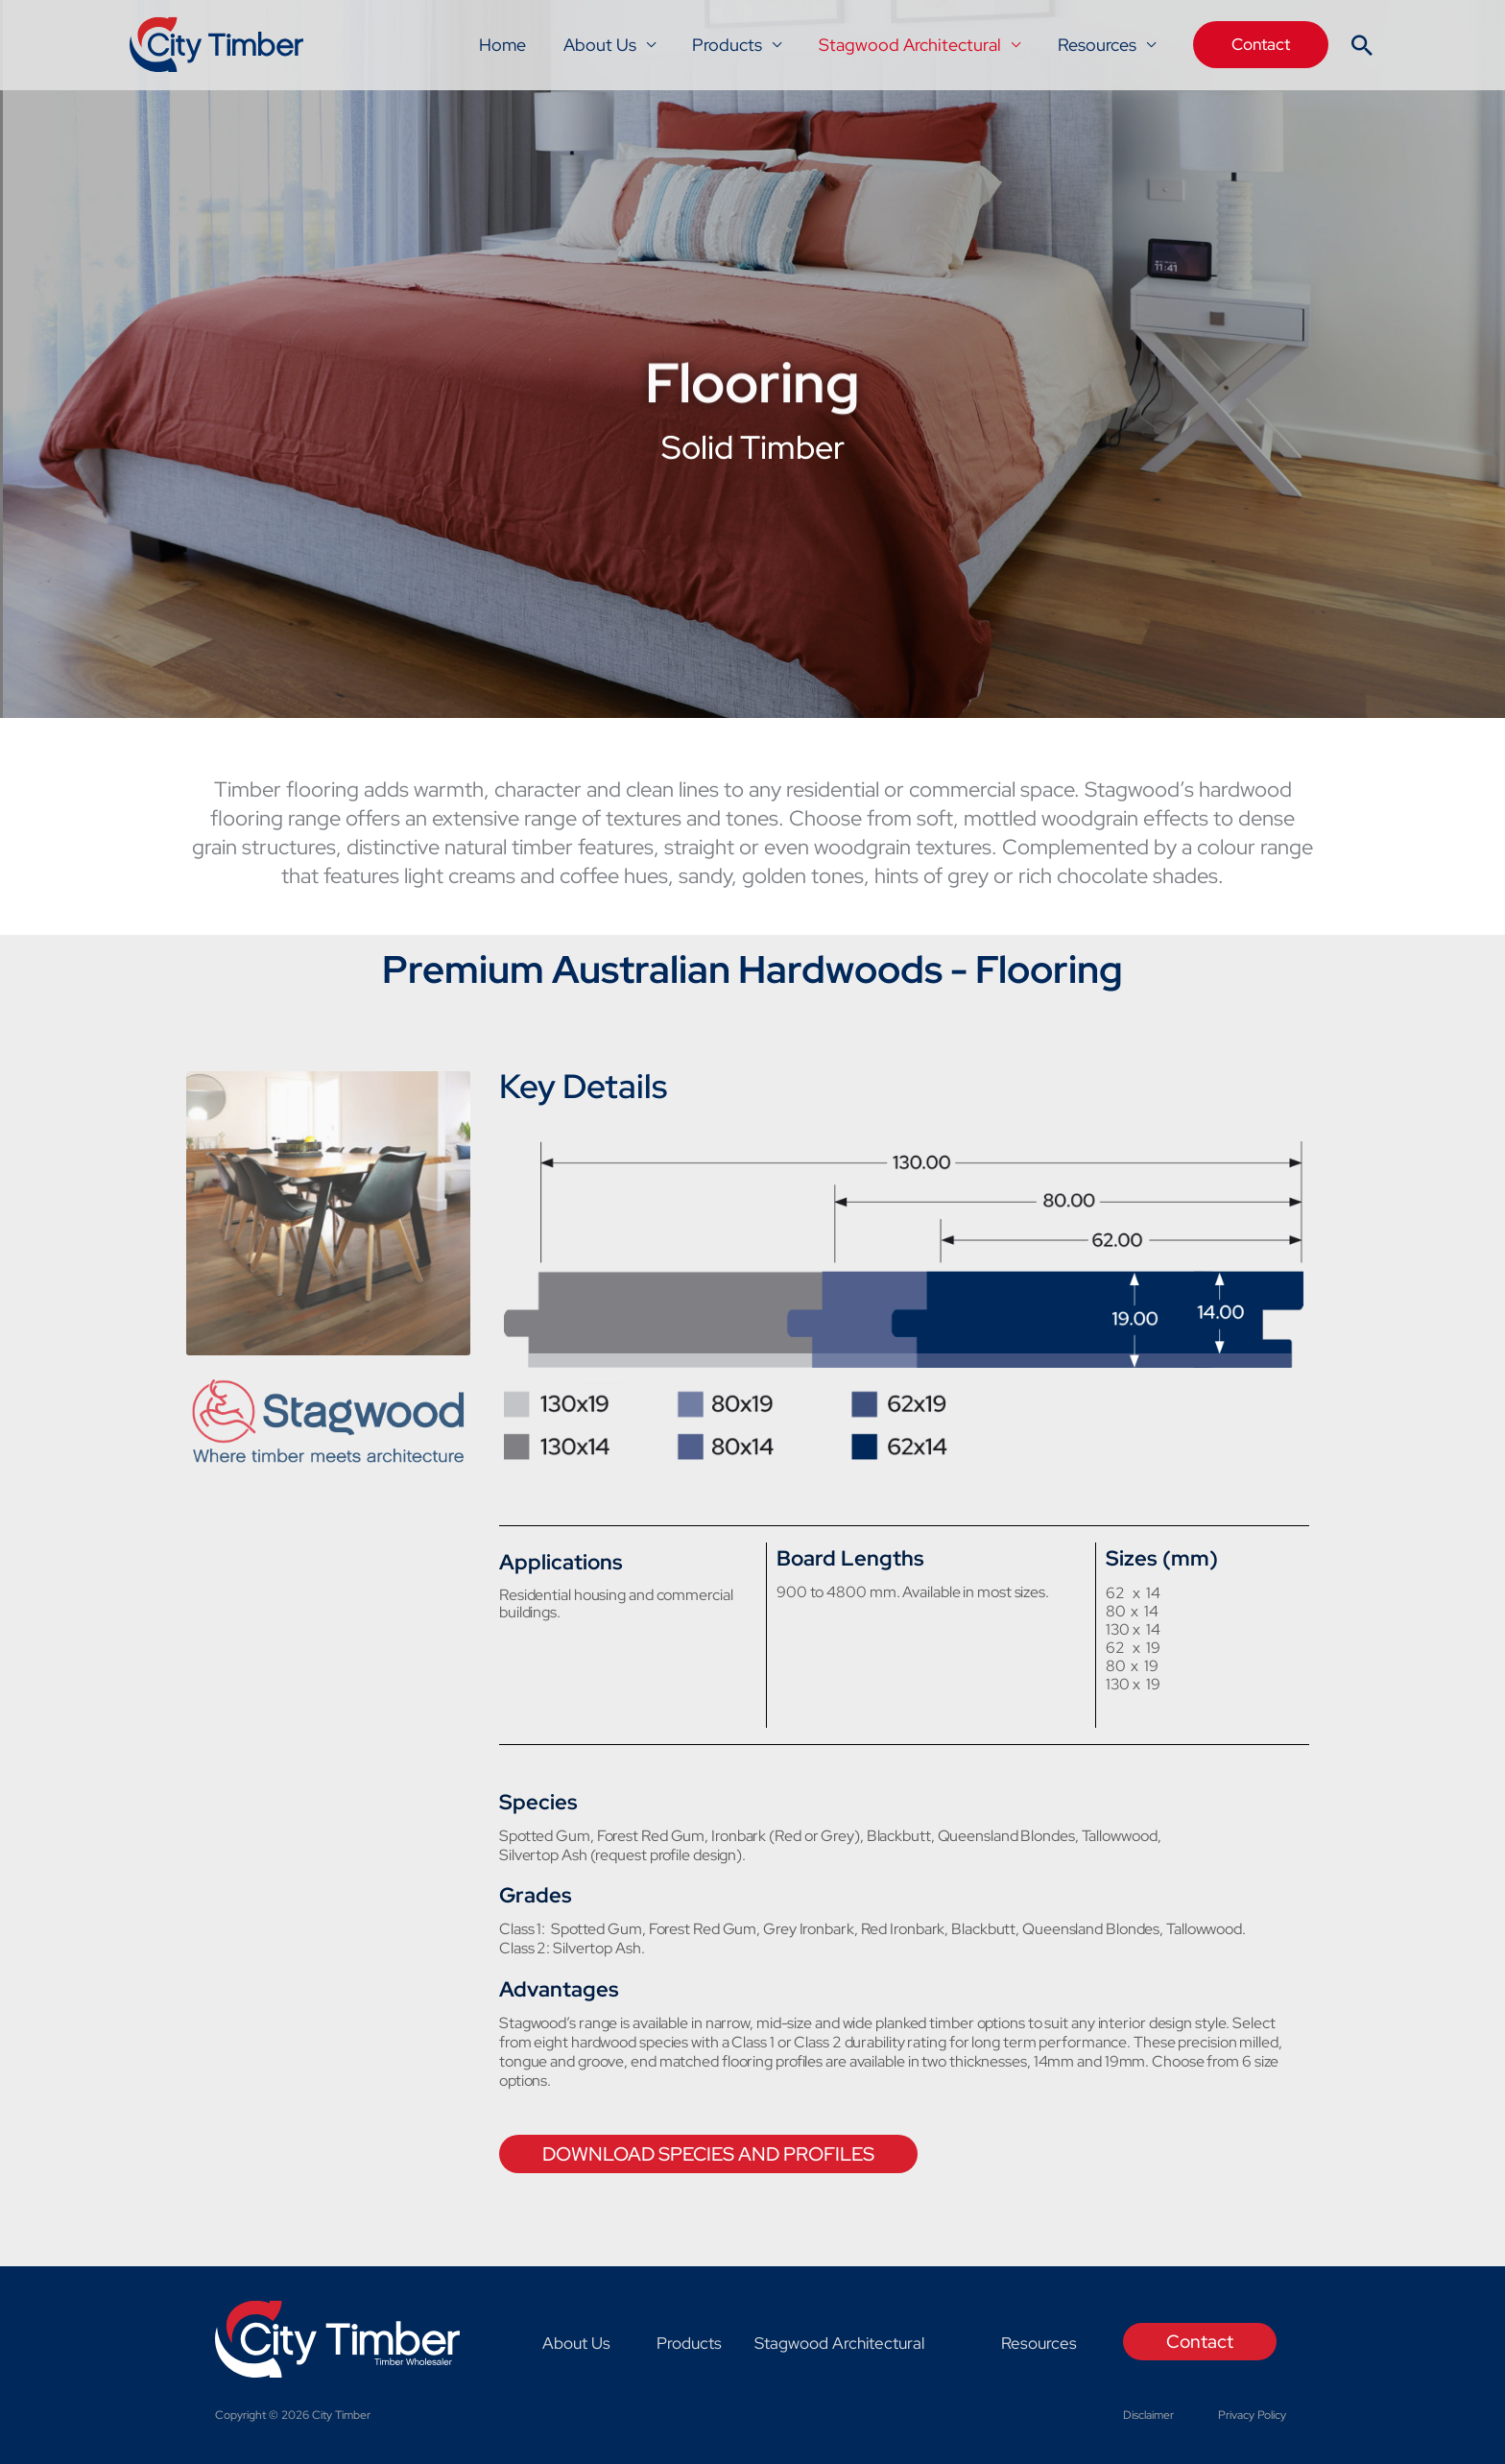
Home (514, 45)
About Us (608, 45)
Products (734, 45)
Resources (1098, 45)
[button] (1260, 44)
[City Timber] (217, 43)
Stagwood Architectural (914, 45)
